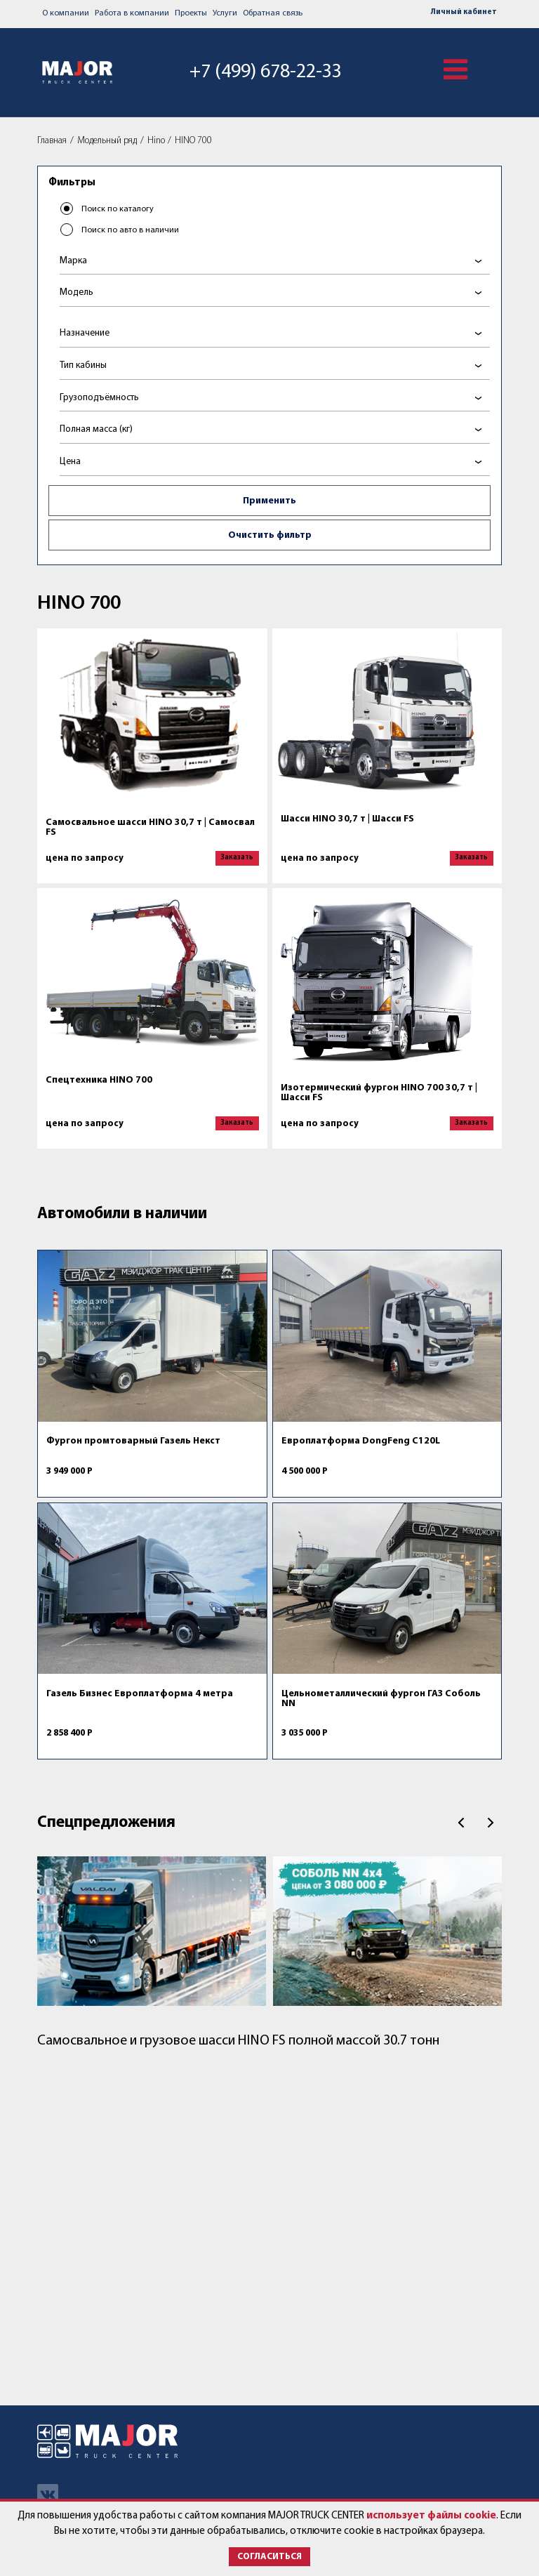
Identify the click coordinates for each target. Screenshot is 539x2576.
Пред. (461, 1822)
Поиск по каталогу (117, 209)
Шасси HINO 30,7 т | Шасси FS (347, 819)
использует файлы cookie (431, 2516)
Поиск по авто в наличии (130, 230)
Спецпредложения (106, 1823)
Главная (52, 140)
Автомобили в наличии (122, 1214)
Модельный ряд (107, 140)
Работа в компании (132, 13)
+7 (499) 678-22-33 (265, 72)
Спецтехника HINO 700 (99, 1080)
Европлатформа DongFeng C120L (360, 1441)
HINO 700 (193, 140)
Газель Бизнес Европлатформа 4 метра (139, 1693)
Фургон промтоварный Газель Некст (133, 1441)
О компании (65, 13)
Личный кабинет (464, 12)
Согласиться (269, 2556)
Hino (156, 140)
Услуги (225, 13)
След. (490, 1822)
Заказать (236, 857)
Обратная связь (272, 13)
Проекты (191, 13)
